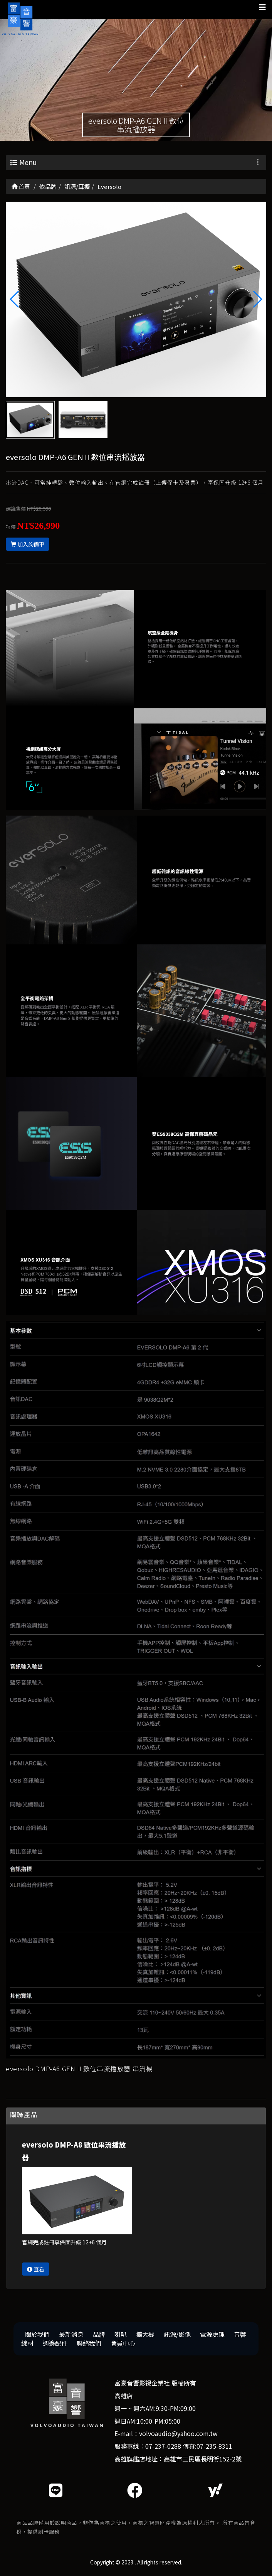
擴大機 (145, 2334)
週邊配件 (55, 2343)
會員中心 (123, 2343)
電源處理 (212, 2334)
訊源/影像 (177, 2334)
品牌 (99, 2334)
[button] (257, 299)
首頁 (21, 186)
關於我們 (37, 2334)
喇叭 (120, 2334)
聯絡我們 (89, 2343)
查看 (35, 2269)
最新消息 (71, 2334)
